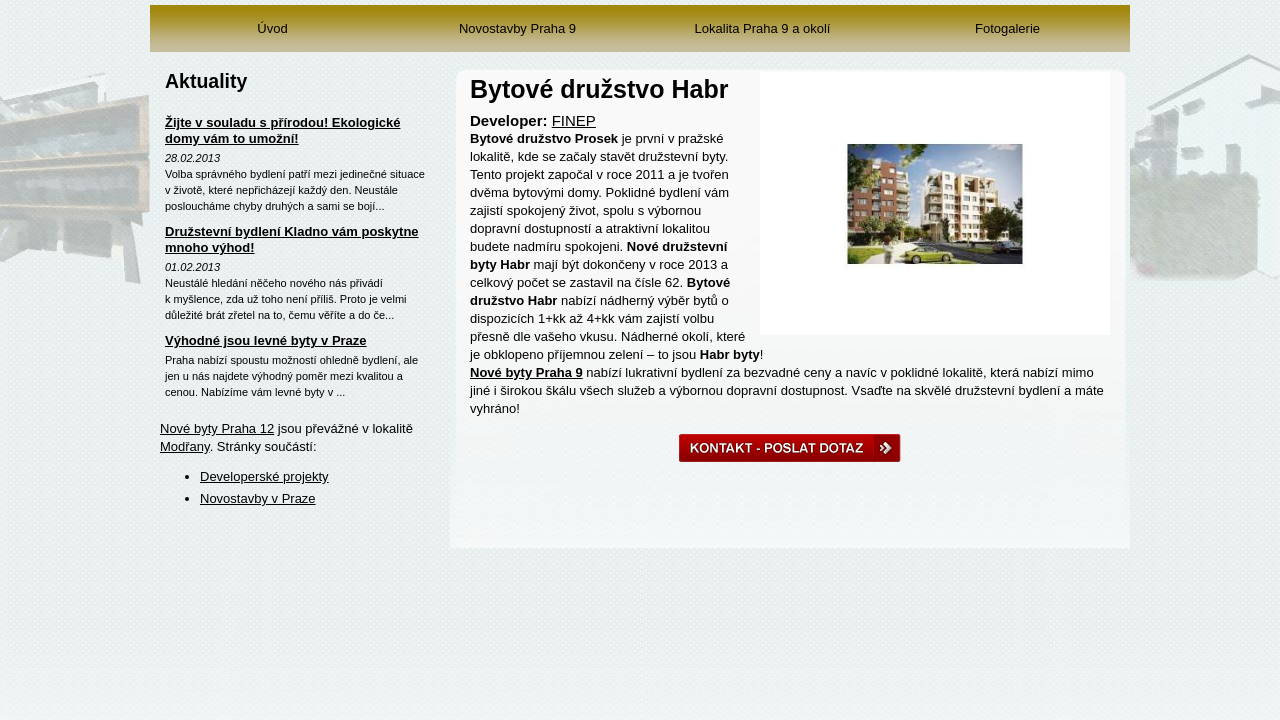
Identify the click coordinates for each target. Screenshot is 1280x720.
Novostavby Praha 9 (517, 28)
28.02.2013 (192, 158)
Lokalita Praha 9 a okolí (763, 28)
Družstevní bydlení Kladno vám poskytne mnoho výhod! (292, 239)
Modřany (185, 446)
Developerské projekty (264, 476)
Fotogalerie (1007, 28)
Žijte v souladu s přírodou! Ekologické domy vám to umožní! (282, 130)
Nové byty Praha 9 (526, 372)
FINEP (574, 120)
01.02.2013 (192, 267)
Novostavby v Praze (258, 498)
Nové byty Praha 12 (217, 428)
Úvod (272, 28)
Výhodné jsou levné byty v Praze (266, 340)
